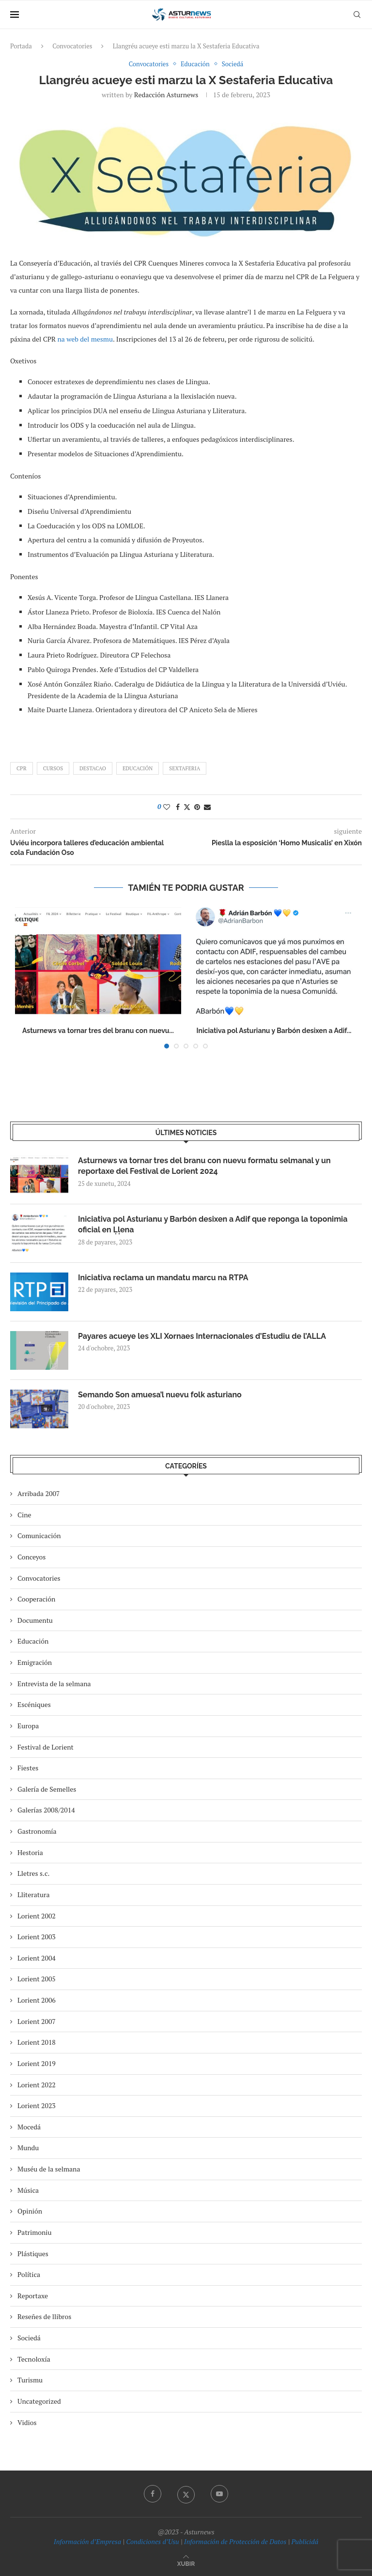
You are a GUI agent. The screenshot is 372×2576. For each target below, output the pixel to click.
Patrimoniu (34, 2232)
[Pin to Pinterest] (197, 806)
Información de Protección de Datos (235, 2541)
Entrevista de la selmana (54, 1683)
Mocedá (29, 2126)
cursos (53, 768)
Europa (28, 1725)
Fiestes (27, 1767)
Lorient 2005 (36, 1978)
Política (28, 2274)
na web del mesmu (85, 339)
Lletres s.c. (33, 1873)
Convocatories (72, 46)
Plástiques (32, 2253)
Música (28, 2190)
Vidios (27, 2422)
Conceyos (31, 1556)
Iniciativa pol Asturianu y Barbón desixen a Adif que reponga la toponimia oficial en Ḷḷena (212, 1224)
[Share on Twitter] (187, 806)
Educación (138, 768)
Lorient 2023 (36, 2105)
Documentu (35, 1620)
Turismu (30, 2379)
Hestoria (30, 1852)
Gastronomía (37, 1831)
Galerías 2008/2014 (46, 1809)
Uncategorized (39, 2401)
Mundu (28, 2147)
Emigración (34, 1662)
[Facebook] (152, 2493)
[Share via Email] (207, 806)
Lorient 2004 (36, 1957)
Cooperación (36, 1598)
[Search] (357, 14)
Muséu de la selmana (48, 2168)
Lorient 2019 (36, 2063)
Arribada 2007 (38, 1493)
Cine (24, 1514)
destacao (92, 768)
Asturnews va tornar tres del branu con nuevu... (98, 1030)
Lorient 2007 (36, 2021)
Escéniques (34, 1704)
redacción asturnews (166, 94)
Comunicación (39, 1535)
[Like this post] (166, 806)
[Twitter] (186, 2493)
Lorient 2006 (36, 2000)
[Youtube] (219, 2493)
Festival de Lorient (45, 1747)
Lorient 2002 (36, 1915)
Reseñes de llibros (44, 2316)
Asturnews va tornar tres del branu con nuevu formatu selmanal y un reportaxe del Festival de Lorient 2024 (204, 1166)
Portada (21, 46)
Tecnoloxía (33, 2359)
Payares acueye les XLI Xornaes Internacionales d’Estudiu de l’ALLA (202, 1336)
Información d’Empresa (87, 2541)
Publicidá (304, 2541)
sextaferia (184, 768)
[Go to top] (186, 2563)
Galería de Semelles (46, 1789)
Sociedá (29, 2337)
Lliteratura (33, 1894)
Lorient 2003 (36, 1936)
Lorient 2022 (36, 2084)
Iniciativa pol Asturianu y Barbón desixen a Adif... (274, 1030)
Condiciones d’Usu (152, 2541)
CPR (21, 768)
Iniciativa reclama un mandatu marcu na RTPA (163, 1277)
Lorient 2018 (36, 2042)
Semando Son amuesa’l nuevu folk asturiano (160, 1394)
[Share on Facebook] (178, 806)
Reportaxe (32, 2295)
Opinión (29, 2211)
